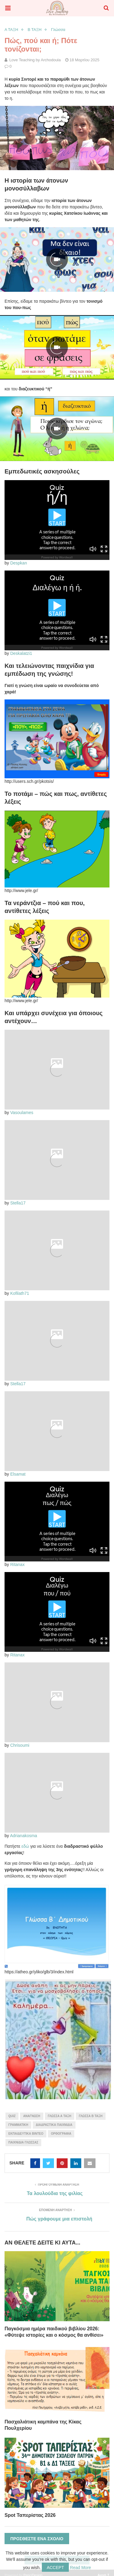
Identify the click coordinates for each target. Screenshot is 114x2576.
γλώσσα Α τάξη (60, 2116)
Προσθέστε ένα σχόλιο (36, 2538)
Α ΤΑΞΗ (11, 29)
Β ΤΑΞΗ (35, 29)
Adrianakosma (23, 1835)
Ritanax (17, 1564)
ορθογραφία (61, 2133)
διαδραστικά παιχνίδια (54, 2124)
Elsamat (18, 1474)
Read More (80, 2567)
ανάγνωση (31, 2116)
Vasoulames (21, 1112)
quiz (12, 2116)
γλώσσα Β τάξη (90, 2116)
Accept (55, 2567)
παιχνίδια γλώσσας (23, 2142)
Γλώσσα (58, 29)
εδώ (25, 1846)
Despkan (18, 563)
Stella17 (18, 1202)
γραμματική (18, 2124)
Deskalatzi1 (21, 653)
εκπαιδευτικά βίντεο (26, 2133)
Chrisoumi (19, 1745)
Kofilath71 (19, 1293)
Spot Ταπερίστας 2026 (30, 2515)
